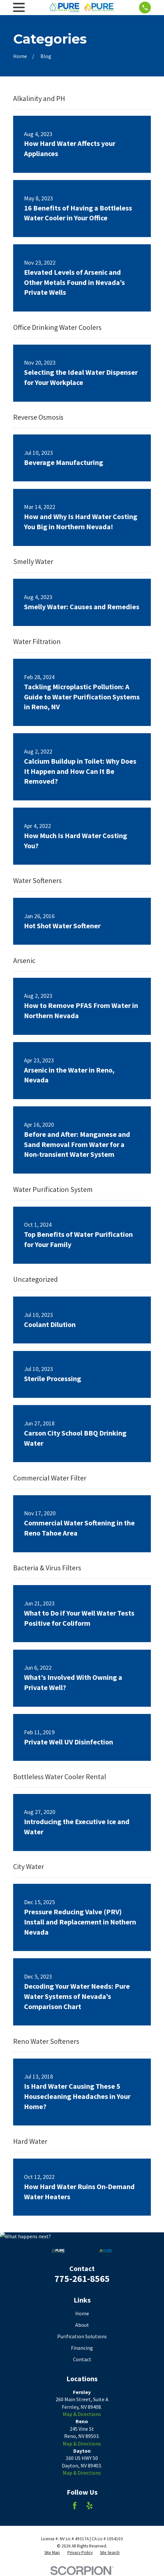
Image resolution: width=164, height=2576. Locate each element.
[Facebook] (74, 2505)
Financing (82, 2348)
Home (82, 2313)
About (82, 2325)
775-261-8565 (82, 2278)
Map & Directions (82, 2414)
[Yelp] (89, 2505)
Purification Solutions (82, 2336)
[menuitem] (52, 2553)
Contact (82, 2359)
